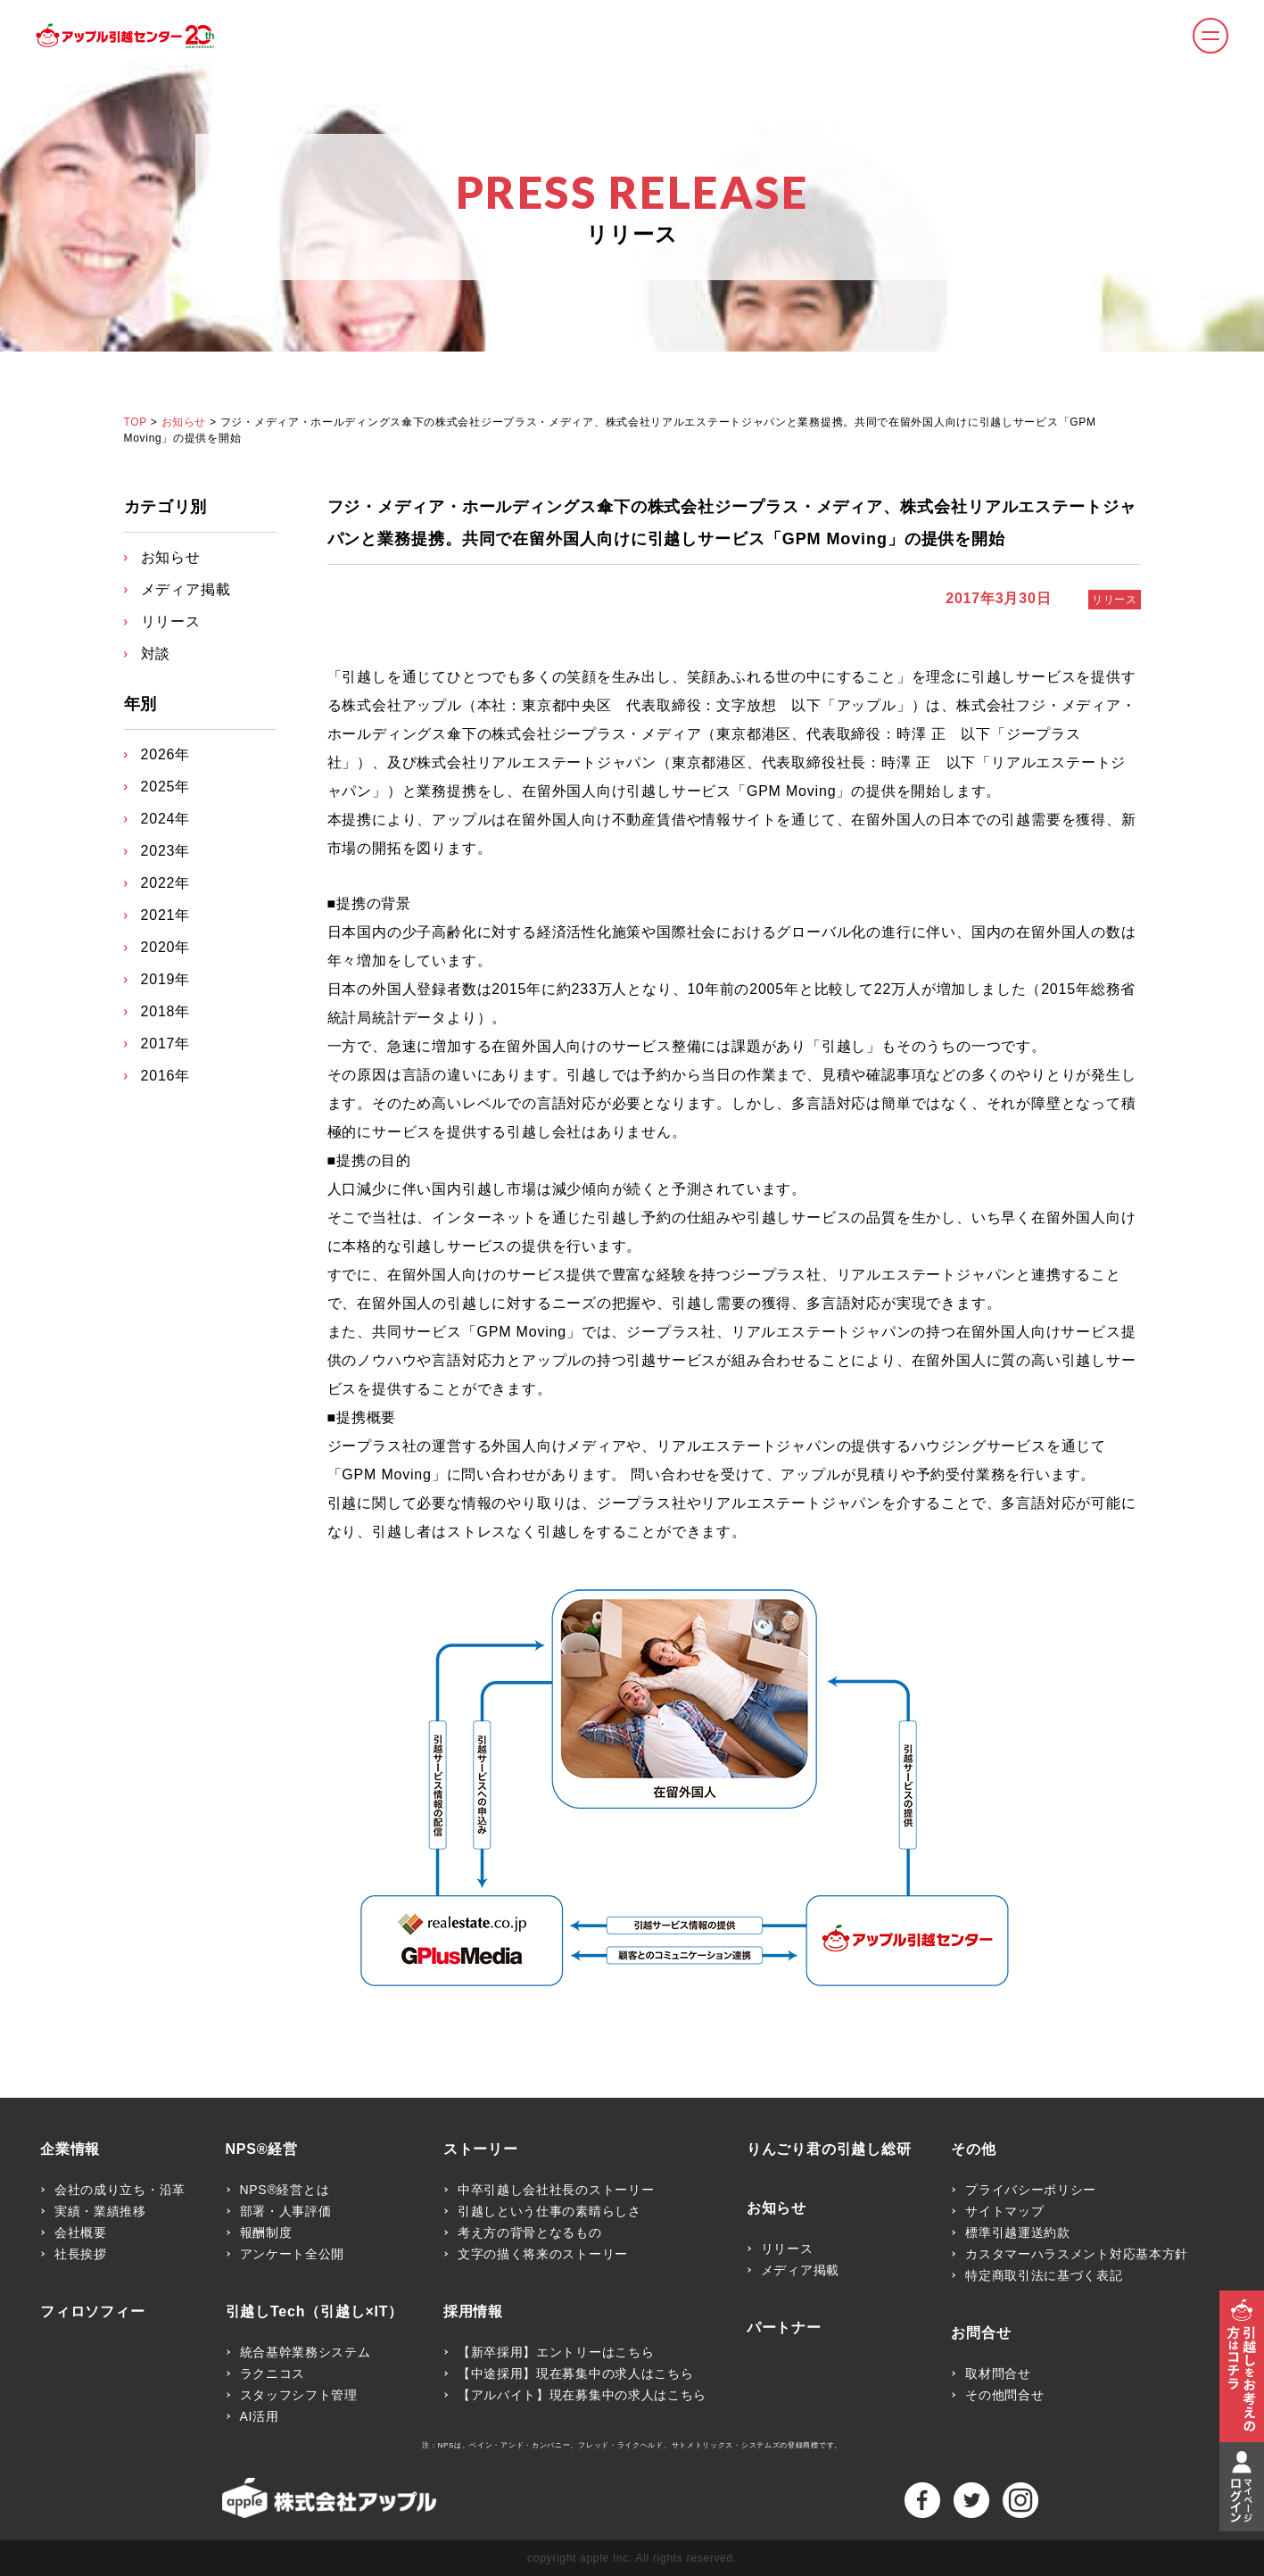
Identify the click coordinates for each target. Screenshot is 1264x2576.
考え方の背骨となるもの (530, 2232)
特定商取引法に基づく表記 (1043, 2275)
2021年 (166, 915)
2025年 (166, 786)
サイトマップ (1004, 2211)
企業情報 (70, 2149)
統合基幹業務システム (305, 2352)
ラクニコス (273, 2373)
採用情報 (473, 2312)
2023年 (166, 850)
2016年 (166, 1075)
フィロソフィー (92, 2312)
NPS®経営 (262, 2149)
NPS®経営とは (285, 2189)
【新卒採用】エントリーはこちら (556, 2352)
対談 (156, 653)
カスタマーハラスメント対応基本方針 (1076, 2254)
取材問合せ (998, 2373)
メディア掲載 (186, 589)
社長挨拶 (80, 2254)
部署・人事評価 (286, 2211)
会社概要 (80, 2232)
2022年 (166, 882)
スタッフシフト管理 (299, 2395)
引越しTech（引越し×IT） (315, 2312)
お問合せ (981, 2333)
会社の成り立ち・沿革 (120, 2189)
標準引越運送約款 (1017, 2232)
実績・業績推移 (100, 2211)
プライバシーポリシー (1030, 2189)
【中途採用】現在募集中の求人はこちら (576, 2373)
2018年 (166, 1011)
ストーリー (480, 2149)
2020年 (166, 947)
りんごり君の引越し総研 (829, 2149)
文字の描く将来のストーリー (543, 2254)
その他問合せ (1004, 2395)
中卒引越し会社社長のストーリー (556, 2189)
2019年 (166, 979)
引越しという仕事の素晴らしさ (549, 2211)
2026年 (166, 754)
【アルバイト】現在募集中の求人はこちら (582, 2395)
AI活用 (259, 2416)
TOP (135, 422)
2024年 (166, 818)
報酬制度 (266, 2232)
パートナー (784, 2328)
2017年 (166, 1043)
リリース (1114, 599)
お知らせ (183, 422)
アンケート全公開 (292, 2254)
